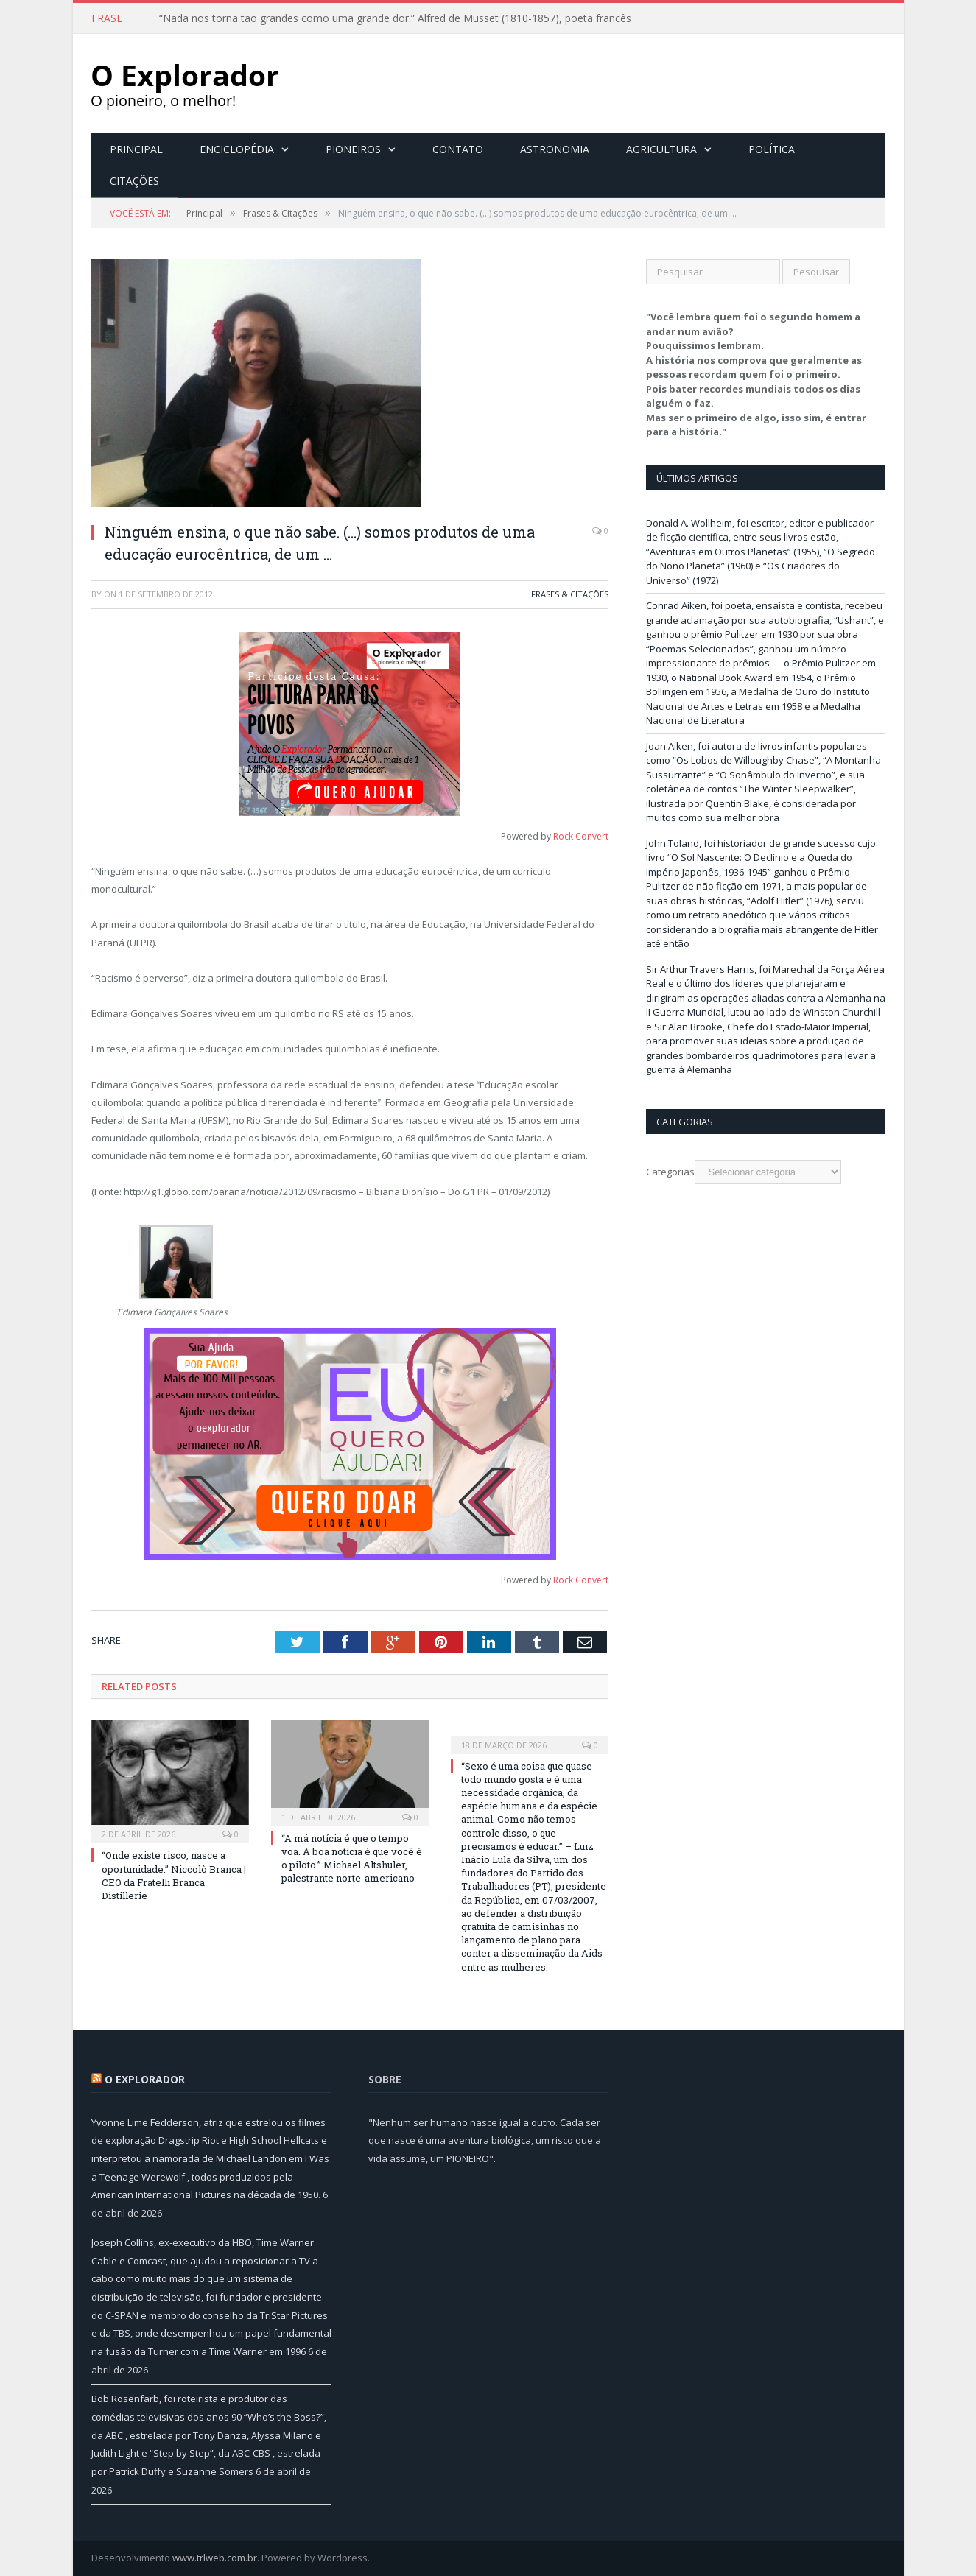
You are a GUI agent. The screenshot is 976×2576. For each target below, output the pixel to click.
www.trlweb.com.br (214, 2557)
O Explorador (145, 2079)
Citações (134, 181)
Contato (457, 149)
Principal (136, 149)
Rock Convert (580, 836)
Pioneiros (353, 149)
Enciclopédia (237, 149)
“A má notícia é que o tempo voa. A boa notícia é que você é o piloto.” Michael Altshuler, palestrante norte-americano (351, 1858)
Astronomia (554, 149)
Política (771, 149)
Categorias (670, 1171)
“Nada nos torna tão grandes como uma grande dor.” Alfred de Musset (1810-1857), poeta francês (395, 18)
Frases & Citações (569, 593)
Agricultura (661, 149)
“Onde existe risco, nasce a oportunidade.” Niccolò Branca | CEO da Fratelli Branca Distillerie (174, 1875)
